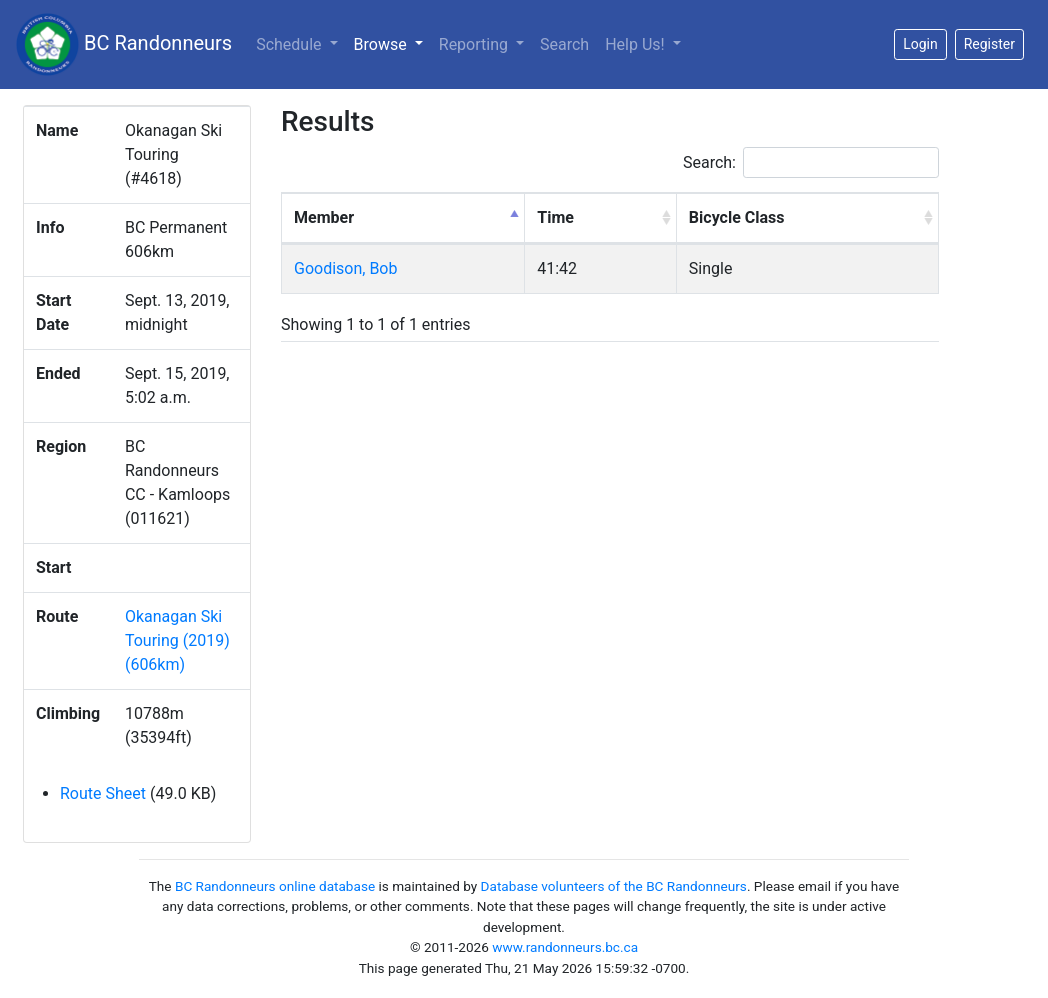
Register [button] (989, 44)
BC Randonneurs (124, 44)
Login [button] (920, 44)
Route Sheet (103, 793)
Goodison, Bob (345, 268)
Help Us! (636, 44)
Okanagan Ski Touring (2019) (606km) (177, 640)
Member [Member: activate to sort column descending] (324, 217)
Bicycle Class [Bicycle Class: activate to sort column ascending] (737, 217)
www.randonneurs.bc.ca (565, 947)
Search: (811, 162)
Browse (392, 43)
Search (564, 44)
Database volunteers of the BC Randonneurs (614, 886)
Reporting (475, 44)
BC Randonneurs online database (275, 886)
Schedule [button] (290, 44)
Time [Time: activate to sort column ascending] (555, 217)
